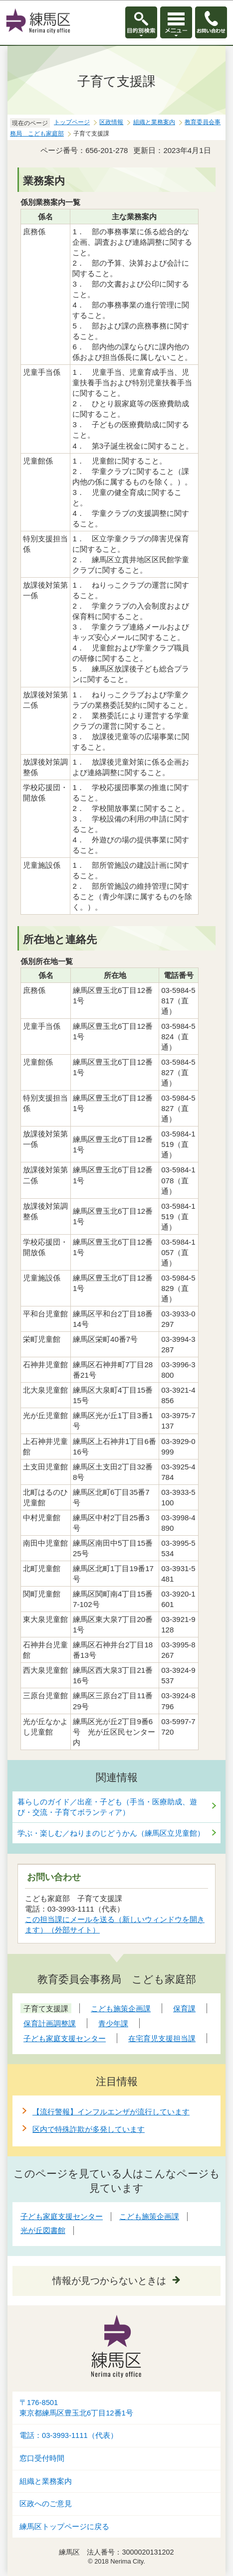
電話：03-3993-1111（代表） (68, 2435)
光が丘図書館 (42, 2230)
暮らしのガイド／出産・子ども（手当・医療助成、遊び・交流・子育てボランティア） (107, 1806)
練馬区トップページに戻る (64, 2527)
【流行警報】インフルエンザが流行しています (111, 2111)
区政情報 (111, 122)
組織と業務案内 (154, 122)
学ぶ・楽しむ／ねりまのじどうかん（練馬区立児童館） (111, 1833)
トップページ (72, 122)
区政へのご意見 (45, 2504)
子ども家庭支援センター (61, 2216)
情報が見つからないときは (109, 2280)
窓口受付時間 (41, 2458)
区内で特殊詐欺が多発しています (88, 2129)
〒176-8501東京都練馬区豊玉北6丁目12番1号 (76, 2408)
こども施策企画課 (149, 2216)
